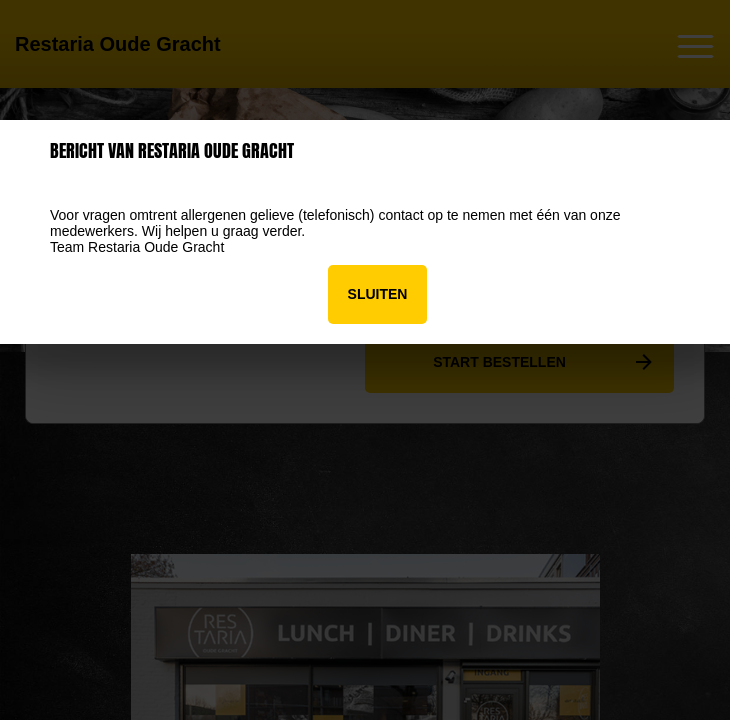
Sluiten (378, 294)
